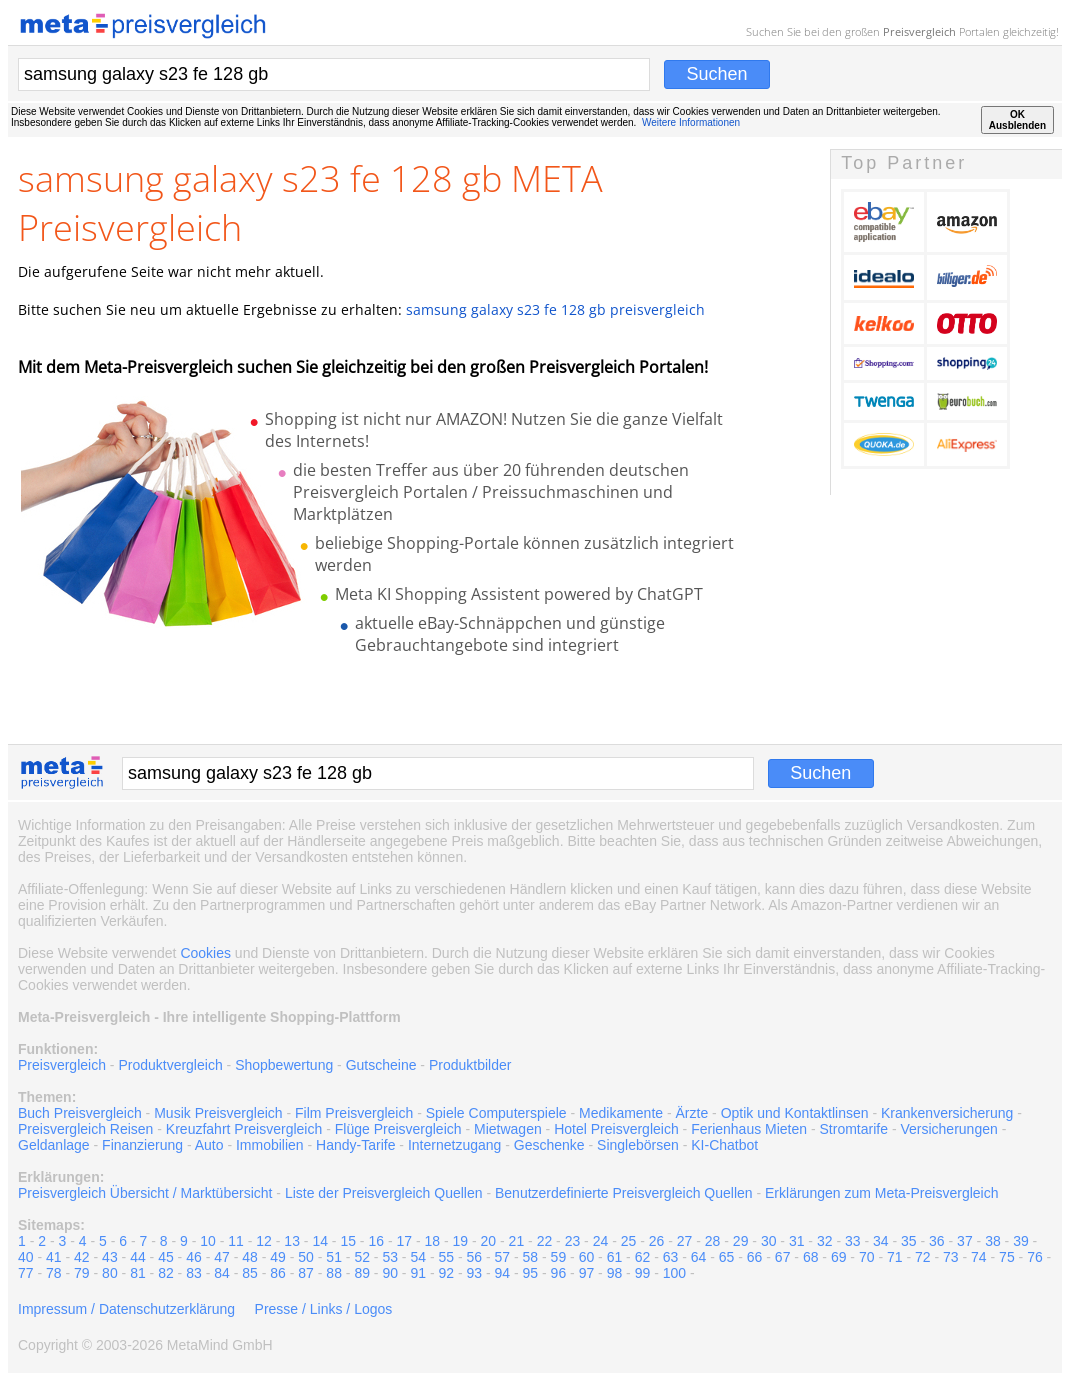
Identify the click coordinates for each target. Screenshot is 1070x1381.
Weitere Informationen (691, 122)
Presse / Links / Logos (324, 1309)
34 (881, 1241)
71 (895, 1257)
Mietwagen (508, 1129)
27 (685, 1241)
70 (867, 1257)
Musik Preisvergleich (218, 1113)
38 (993, 1241)
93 (475, 1273)
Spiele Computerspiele (496, 1113)
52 (362, 1257)
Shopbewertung (284, 1065)
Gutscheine (381, 1065)
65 (727, 1257)
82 (166, 1273)
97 (587, 1273)
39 (1021, 1241)
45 (166, 1257)
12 (264, 1241)
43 (110, 1257)
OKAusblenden (1017, 120)
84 (222, 1273)
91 (418, 1273)
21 (517, 1241)
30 (769, 1241)
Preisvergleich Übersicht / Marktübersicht (145, 1193)
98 (615, 1273)
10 (208, 1241)
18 (433, 1241)
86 (278, 1273)
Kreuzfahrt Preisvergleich (244, 1129)
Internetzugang (454, 1145)
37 (965, 1241)
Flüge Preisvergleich (398, 1129)
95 (531, 1273)
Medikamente (621, 1113)
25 (629, 1241)
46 (194, 1257)
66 (755, 1257)
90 (390, 1273)
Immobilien (270, 1145)
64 (699, 1257)
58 (531, 1257)
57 (503, 1257)
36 (937, 1241)
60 (587, 1257)
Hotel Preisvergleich (616, 1129)
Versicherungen (948, 1129)
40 (26, 1257)
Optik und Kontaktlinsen (795, 1113)
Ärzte (692, 1113)
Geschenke (549, 1145)
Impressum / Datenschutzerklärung (126, 1309)
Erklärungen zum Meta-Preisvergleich (881, 1193)
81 (138, 1273)
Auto (209, 1145)
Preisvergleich (919, 31)
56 (475, 1257)
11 (236, 1241)
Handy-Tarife (355, 1145)
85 (250, 1273)
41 (54, 1257)
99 (643, 1273)
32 (825, 1241)
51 (334, 1257)
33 (853, 1241)
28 (713, 1241)
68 (811, 1257)
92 (446, 1273)
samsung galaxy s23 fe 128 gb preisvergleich (555, 309)
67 (783, 1257)
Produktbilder (470, 1065)
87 (306, 1273)
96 (559, 1273)
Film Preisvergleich (354, 1113)
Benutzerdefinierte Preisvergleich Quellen (624, 1193)
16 (376, 1241)
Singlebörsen (638, 1145)
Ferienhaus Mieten (749, 1129)
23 (573, 1241)
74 (979, 1257)
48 (250, 1257)
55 (446, 1257)
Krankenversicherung (947, 1113)
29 (741, 1241)
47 (222, 1257)
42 (82, 1257)
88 (334, 1273)
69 (839, 1257)
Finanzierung (142, 1145)
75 (1007, 1257)
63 (671, 1257)
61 (615, 1257)
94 (503, 1273)
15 (348, 1241)
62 (643, 1257)
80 (110, 1273)
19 (461, 1241)
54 (418, 1257)
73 (951, 1257)
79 (82, 1273)
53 (390, 1257)
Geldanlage (54, 1145)
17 (404, 1241)
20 (489, 1241)
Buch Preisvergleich (80, 1113)
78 (54, 1273)
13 (292, 1241)
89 (362, 1273)
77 (26, 1273)
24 (601, 1241)
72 (923, 1257)
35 (909, 1241)
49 (278, 1257)
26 (657, 1241)
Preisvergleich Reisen (85, 1129)
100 (674, 1273)
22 (545, 1241)
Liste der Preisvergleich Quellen (384, 1193)
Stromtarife (854, 1129)
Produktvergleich (170, 1065)
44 (138, 1257)
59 (559, 1257)
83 (194, 1273)
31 (797, 1241)
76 (1035, 1257)
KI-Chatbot (724, 1145)
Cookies (205, 953)
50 (306, 1257)
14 (320, 1241)
